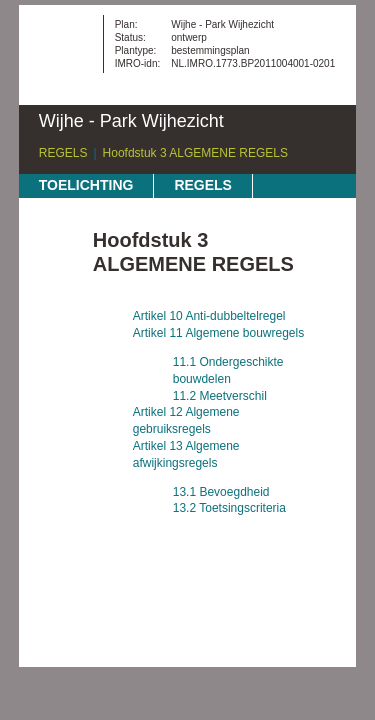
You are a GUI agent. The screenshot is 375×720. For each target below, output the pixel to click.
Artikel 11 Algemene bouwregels (218, 333)
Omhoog (56, 335)
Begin (56, 245)
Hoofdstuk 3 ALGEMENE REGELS (195, 153)
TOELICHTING (86, 185)
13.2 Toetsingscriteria (229, 508)
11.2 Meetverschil (220, 396)
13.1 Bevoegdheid (221, 492)
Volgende (56, 305)
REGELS (63, 153)
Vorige (56, 275)
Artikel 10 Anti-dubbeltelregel (209, 316)
